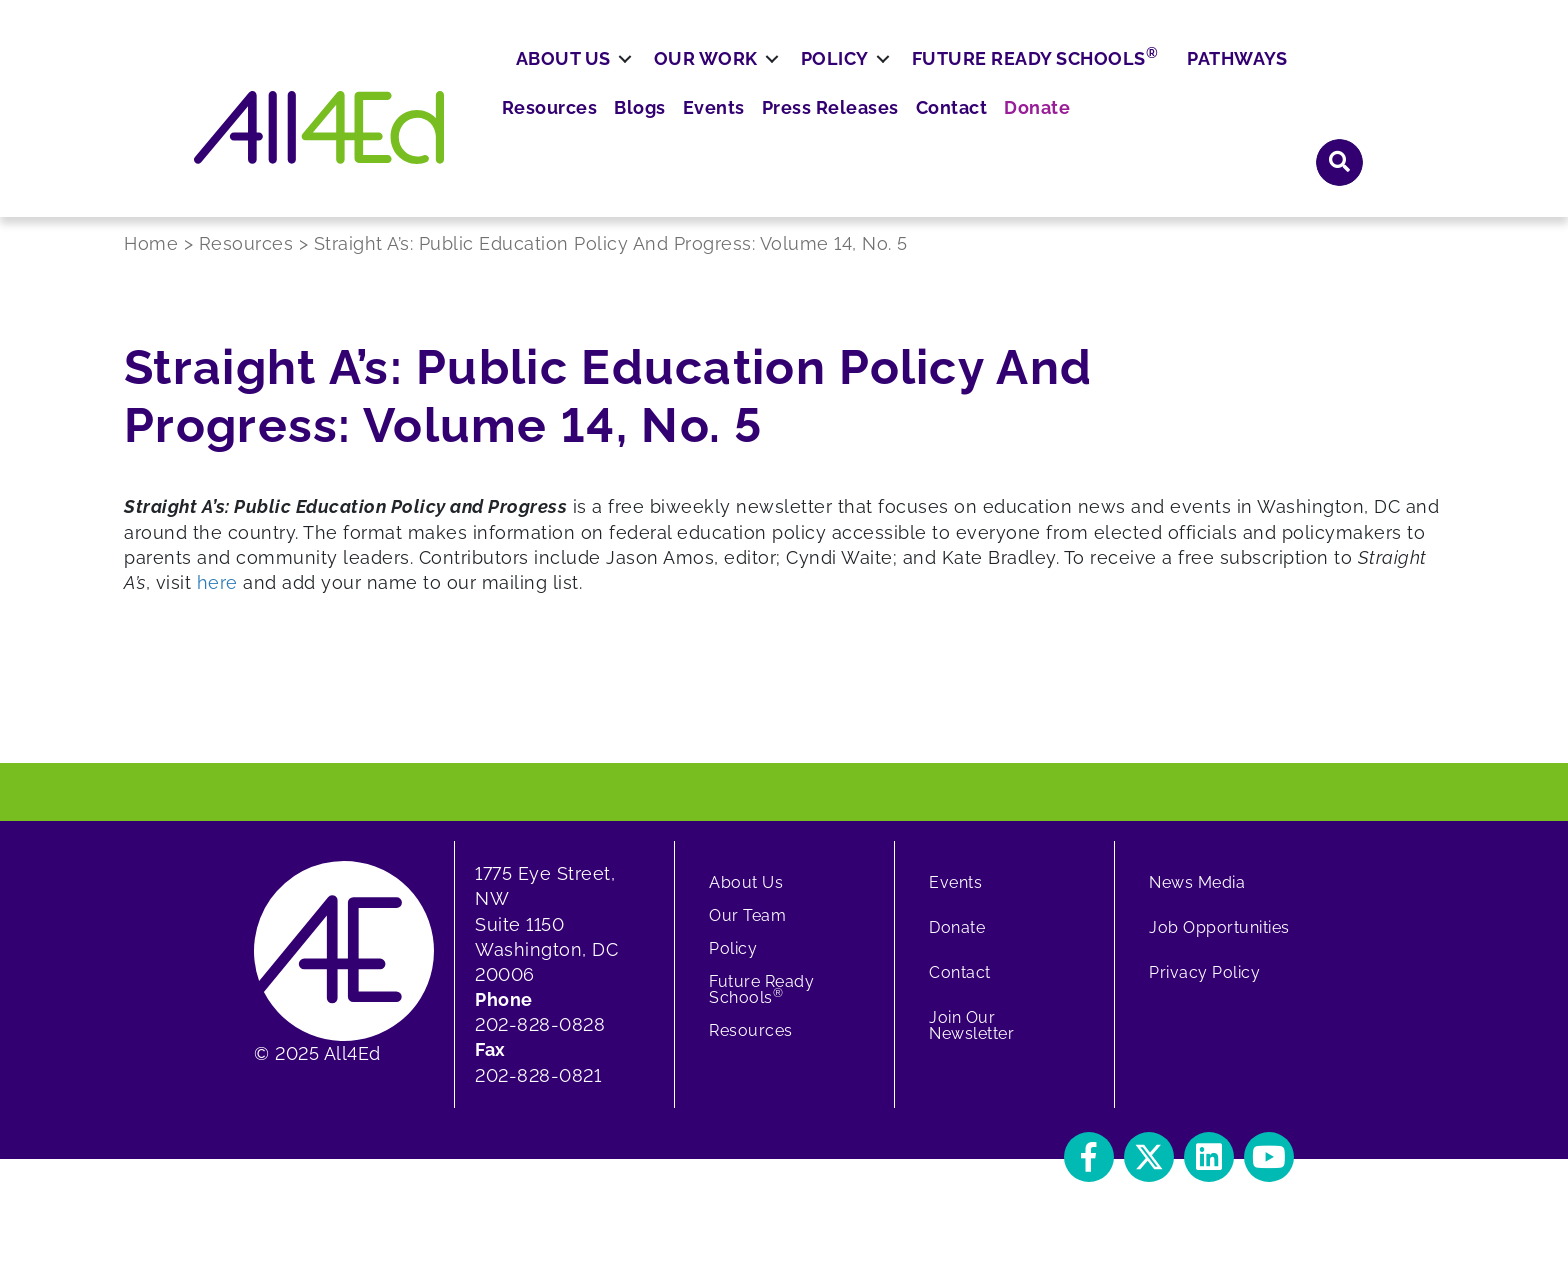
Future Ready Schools (1108, 135)
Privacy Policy (1204, 991)
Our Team (747, 934)
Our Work (779, 136)
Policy (908, 136)
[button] (1089, 1176)
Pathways (1310, 136)
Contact (1176, 79)
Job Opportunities (1219, 946)
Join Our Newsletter (971, 1044)
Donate (1255, 79)
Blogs (890, 79)
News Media (1197, 901)
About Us (636, 136)
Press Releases (1065, 79)
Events (958, 79)
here (217, 601)
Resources (806, 79)
